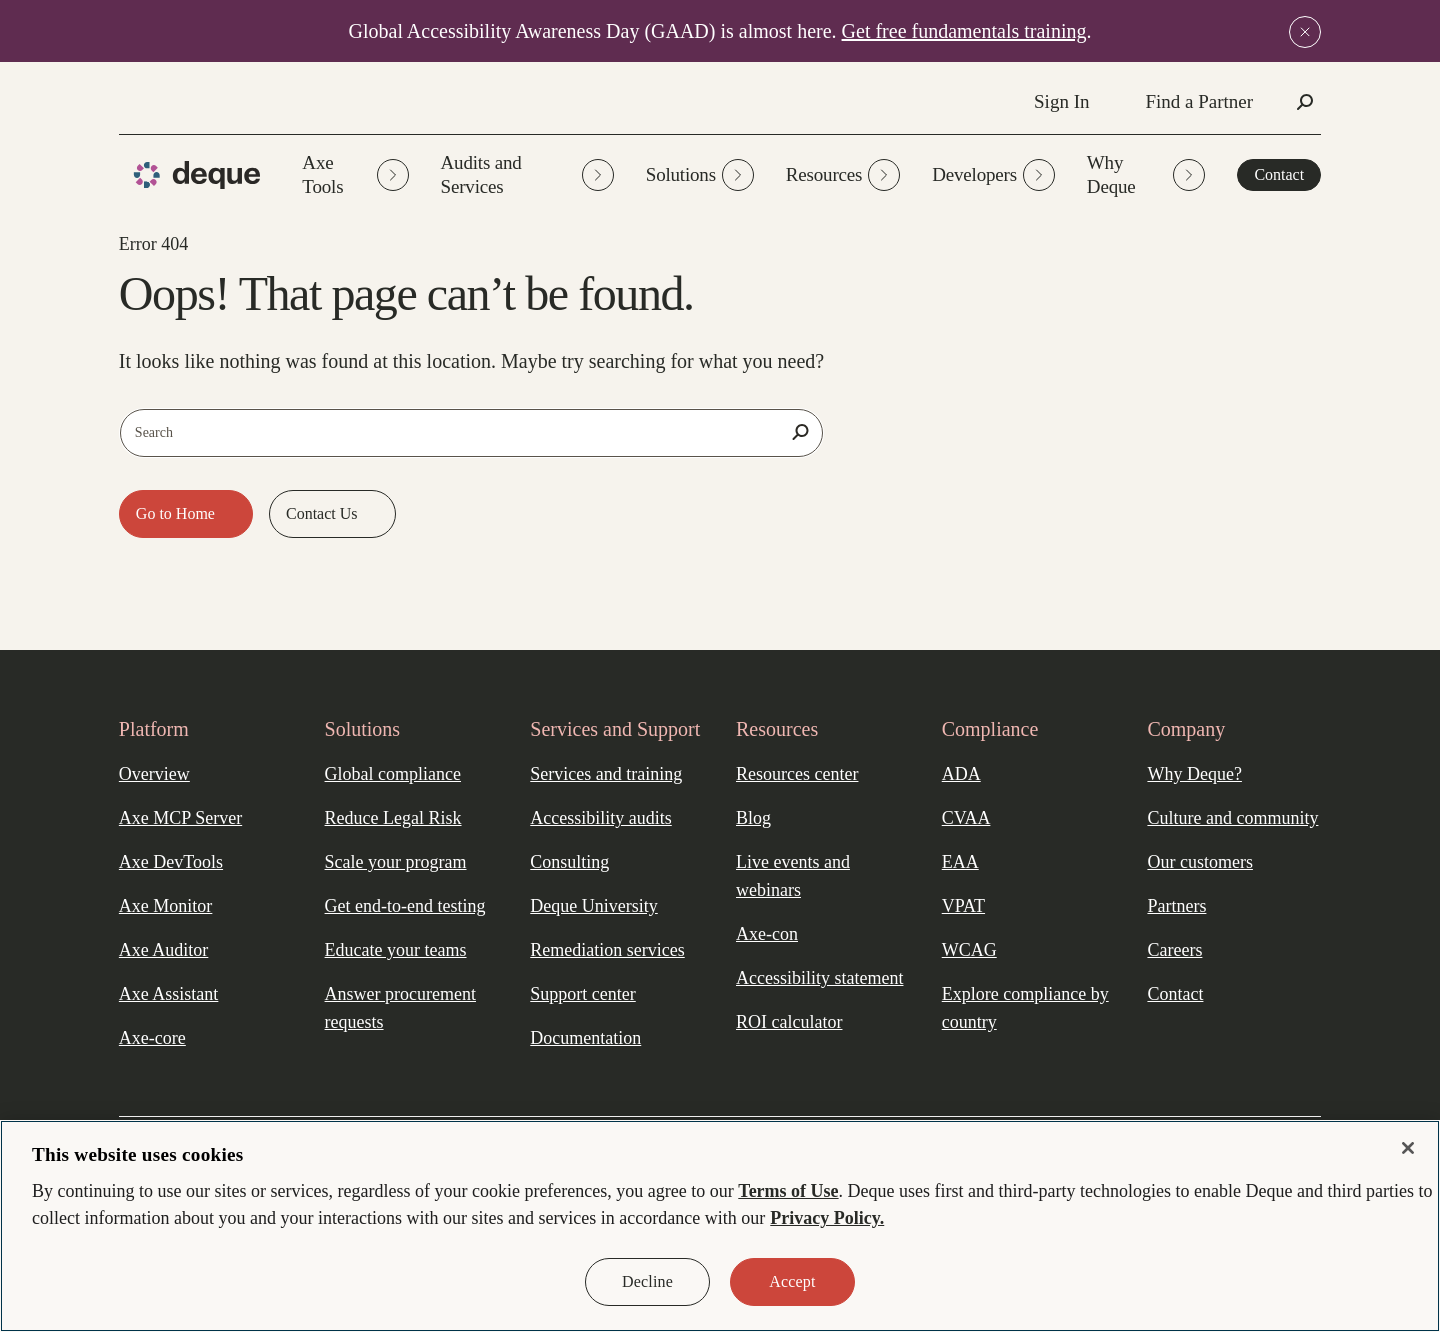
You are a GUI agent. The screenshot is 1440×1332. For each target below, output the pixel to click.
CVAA (966, 818)
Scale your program (396, 862)
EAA (960, 862)
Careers (1174, 950)
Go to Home (177, 513)
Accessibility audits (600, 818)
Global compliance (393, 774)
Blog (753, 818)
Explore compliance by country (1025, 1008)
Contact (1279, 174)
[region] (720, 1226)
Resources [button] (843, 175)
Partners (1176, 906)
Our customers (1199, 862)
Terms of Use (788, 1191)
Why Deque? (1194, 774)
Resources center (797, 774)
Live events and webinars (793, 876)
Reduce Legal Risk (393, 818)
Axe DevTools (171, 862)
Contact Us (324, 513)
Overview (154, 774)
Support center (582, 994)
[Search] (800, 432)
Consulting (569, 862)
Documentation (585, 1038)
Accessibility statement (819, 978)
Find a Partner (1199, 101)
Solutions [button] (700, 175)
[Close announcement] (1305, 32)
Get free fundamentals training (964, 31)
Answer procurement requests (400, 1008)
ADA (961, 774)
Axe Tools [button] (355, 174)
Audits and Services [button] (527, 174)
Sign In (1061, 101)
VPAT (963, 906)
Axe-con (767, 934)
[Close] (1408, 1148)
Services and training (606, 774)
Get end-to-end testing (405, 906)
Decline (647, 1281)
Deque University (593, 906)
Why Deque (1146, 174)
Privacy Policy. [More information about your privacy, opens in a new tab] (827, 1218)
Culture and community (1232, 818)
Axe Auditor (164, 950)
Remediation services (607, 950)
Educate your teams (396, 950)
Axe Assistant (169, 994)
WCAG (969, 950)
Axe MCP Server (180, 818)
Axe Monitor (166, 906)
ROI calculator (789, 1022)
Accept (792, 1281)
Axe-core (152, 1038)
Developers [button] (993, 175)
